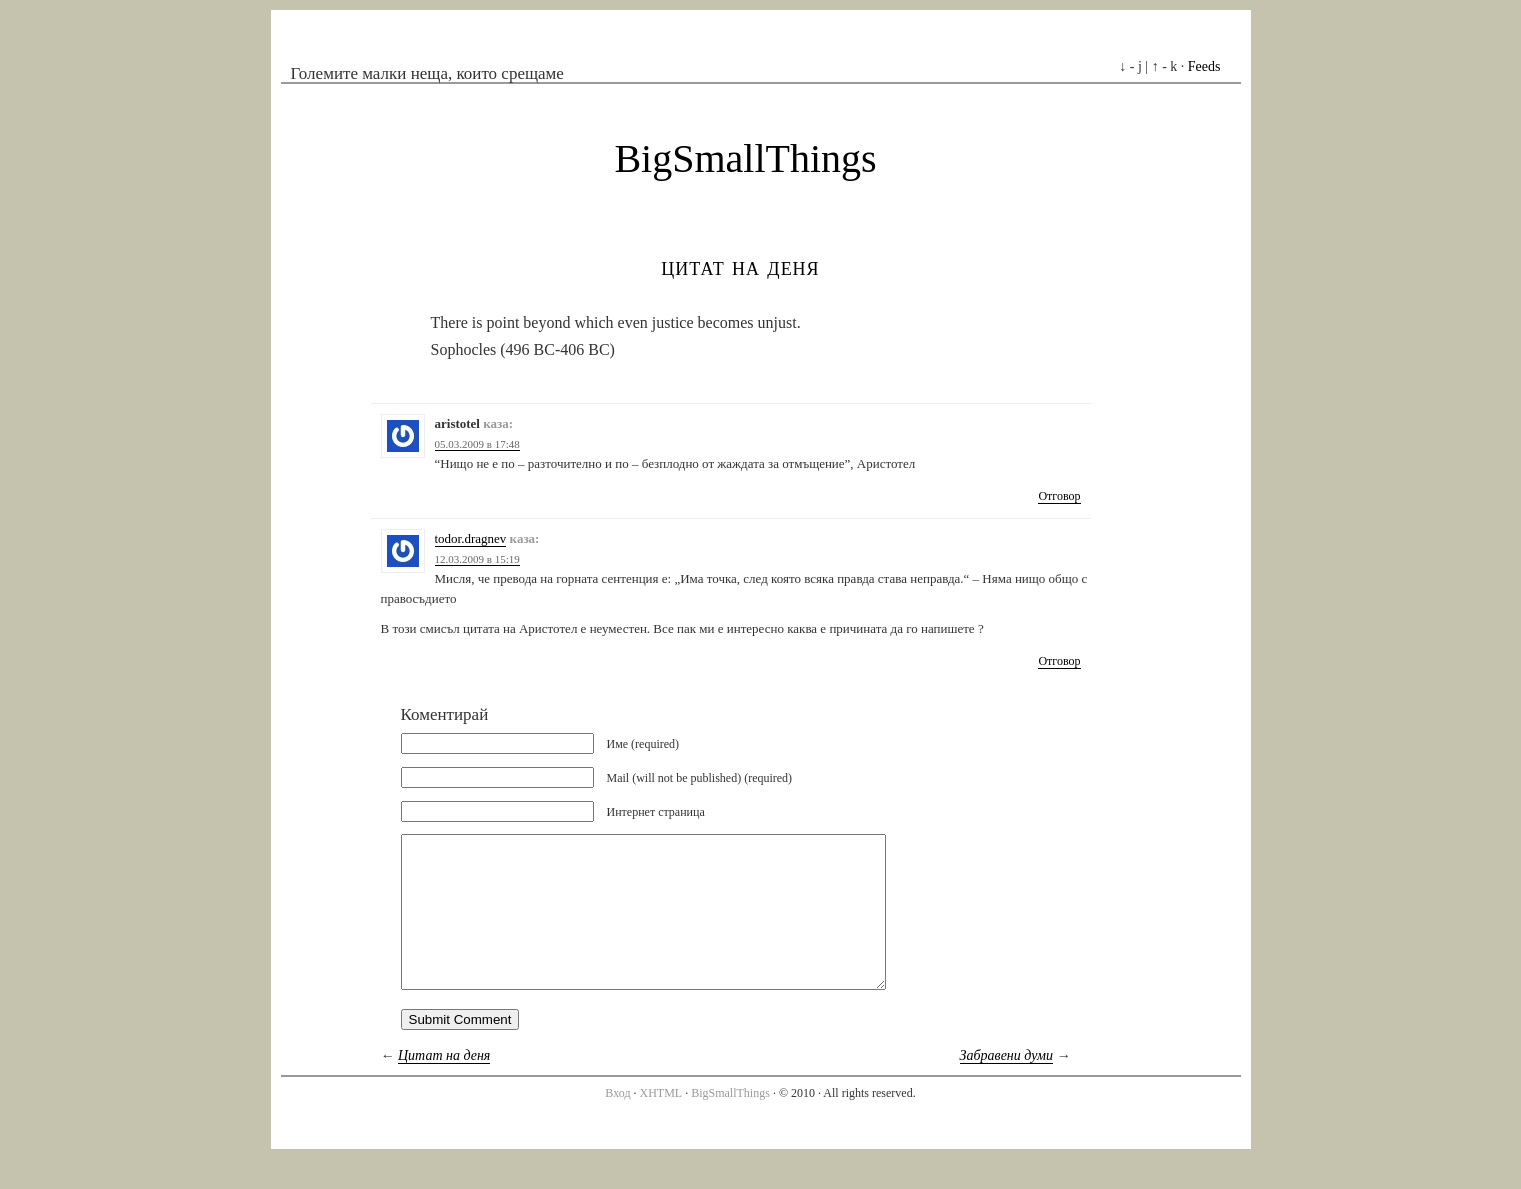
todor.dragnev (471, 538)
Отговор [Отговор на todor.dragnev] (1059, 661)
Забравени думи (1006, 1085)
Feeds (1204, 66)
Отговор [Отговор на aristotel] (1059, 496)
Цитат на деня (740, 266)
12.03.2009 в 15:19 (477, 559)
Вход (617, 1123)
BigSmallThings (745, 158)
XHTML (661, 1123)
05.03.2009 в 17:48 (477, 444)
